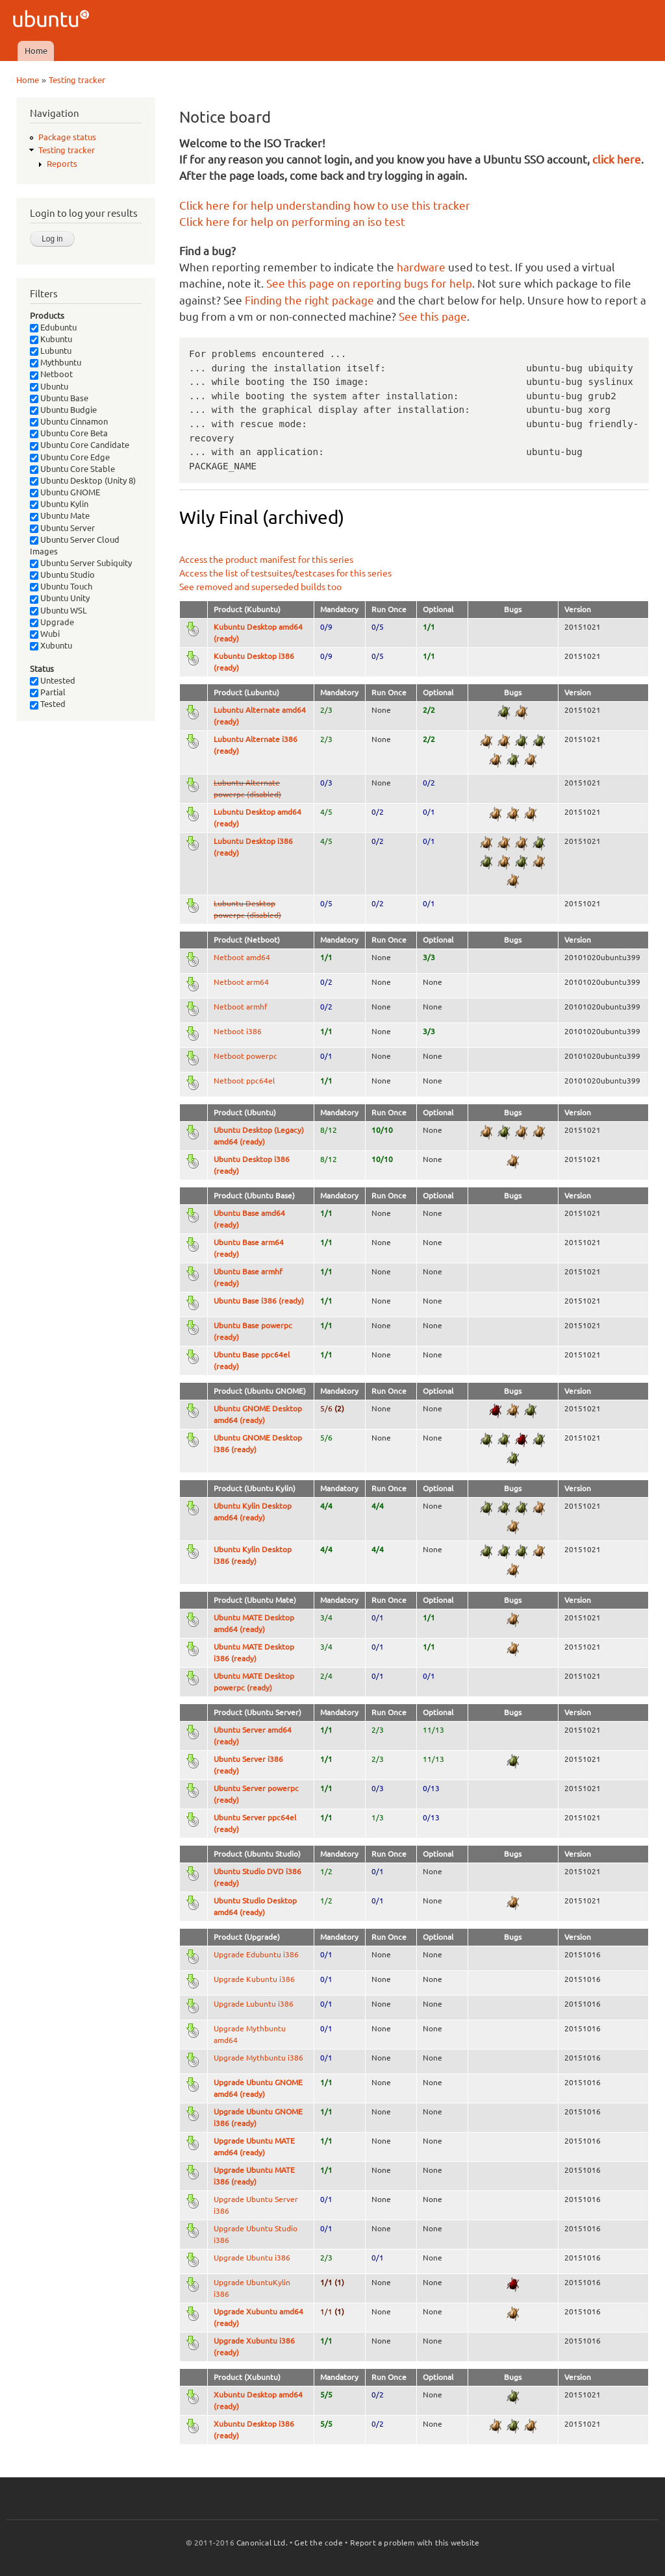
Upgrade (52, 621)
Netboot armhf (241, 1006)
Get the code (318, 2542)
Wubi (45, 633)
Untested (52, 680)
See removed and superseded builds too (260, 587)
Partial (48, 692)
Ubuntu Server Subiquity (81, 562)
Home (36, 50)
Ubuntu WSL (58, 610)
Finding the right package (309, 300)
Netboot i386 (238, 1031)
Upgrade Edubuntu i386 (256, 1954)
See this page (433, 316)
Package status (67, 137)
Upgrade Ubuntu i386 (252, 2257)
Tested (48, 703)
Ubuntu (49, 386)
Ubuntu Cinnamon (69, 421)
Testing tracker (77, 79)
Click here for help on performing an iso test (292, 222)
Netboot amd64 (242, 957)
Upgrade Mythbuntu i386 (258, 2057)
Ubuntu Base (59, 397)
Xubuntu (51, 645)
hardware (421, 267)
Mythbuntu (55, 362)
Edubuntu (53, 327)
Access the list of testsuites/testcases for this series (285, 573)
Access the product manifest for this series (266, 559)
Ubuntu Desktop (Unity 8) (83, 480)
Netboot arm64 (241, 982)
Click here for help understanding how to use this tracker (324, 205)
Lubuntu (50, 350)
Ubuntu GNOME (65, 492)
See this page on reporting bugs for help (369, 283)
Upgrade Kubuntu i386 (254, 1979)
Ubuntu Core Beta (69, 433)
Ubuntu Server (62, 527)
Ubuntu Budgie (63, 409)
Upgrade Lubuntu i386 (254, 2004)
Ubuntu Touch (61, 586)
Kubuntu (51, 338)
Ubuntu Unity (60, 597)
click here (616, 159)
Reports (62, 163)
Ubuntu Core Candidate (79, 444)
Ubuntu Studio (62, 574)
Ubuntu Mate (60, 515)
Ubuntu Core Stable (72, 468)
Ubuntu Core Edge (70, 457)
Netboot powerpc (245, 1056)
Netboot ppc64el (244, 1080)
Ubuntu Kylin (59, 503)
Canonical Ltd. (262, 2542)
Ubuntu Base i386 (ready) (259, 1300)
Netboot (51, 373)
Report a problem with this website (415, 2542)
